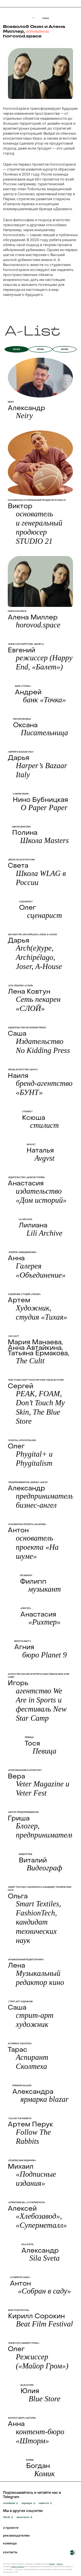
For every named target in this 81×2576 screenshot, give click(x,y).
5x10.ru (60, 2564)
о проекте (11, 2528)
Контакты (10, 2552)
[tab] (17, 349)
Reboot (52, 2564)
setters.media (17, 2566)
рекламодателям (16, 2536)
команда (10, 2543)
